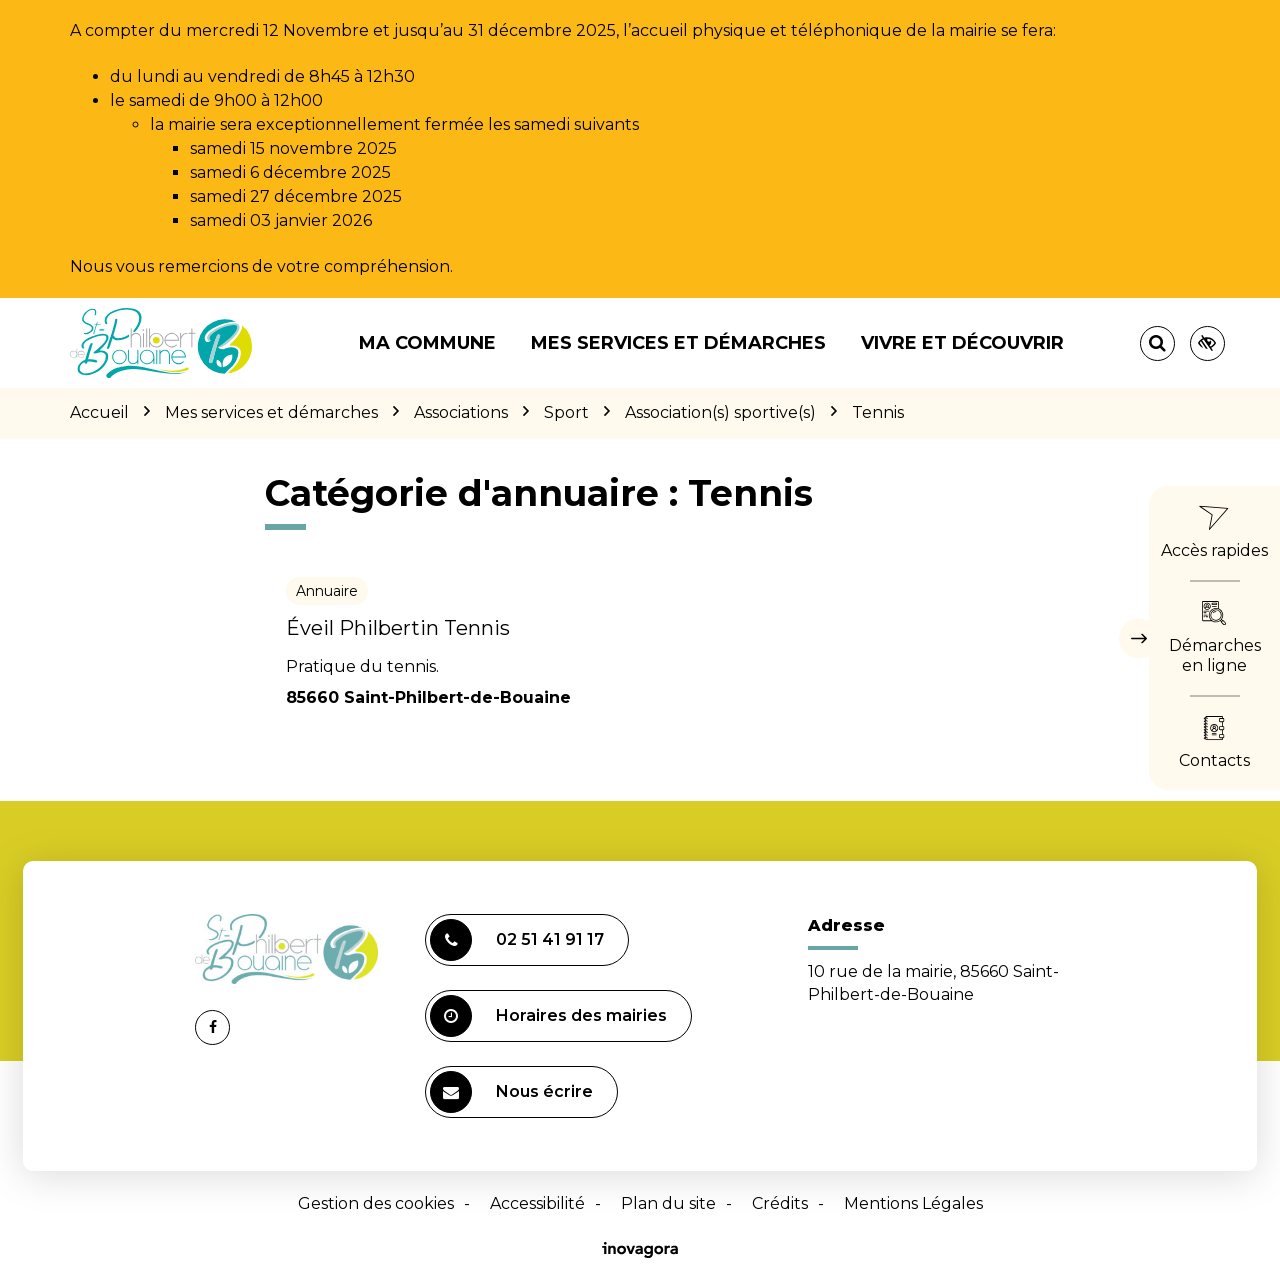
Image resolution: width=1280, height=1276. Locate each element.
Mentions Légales (913, 1203)
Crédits (780, 1203)
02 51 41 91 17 (517, 940)
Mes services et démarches (678, 343)
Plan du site (668, 1203)
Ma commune (427, 343)
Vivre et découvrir (962, 343)
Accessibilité (537, 1203)
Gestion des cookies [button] (376, 1203)
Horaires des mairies (548, 1016)
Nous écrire (511, 1092)
